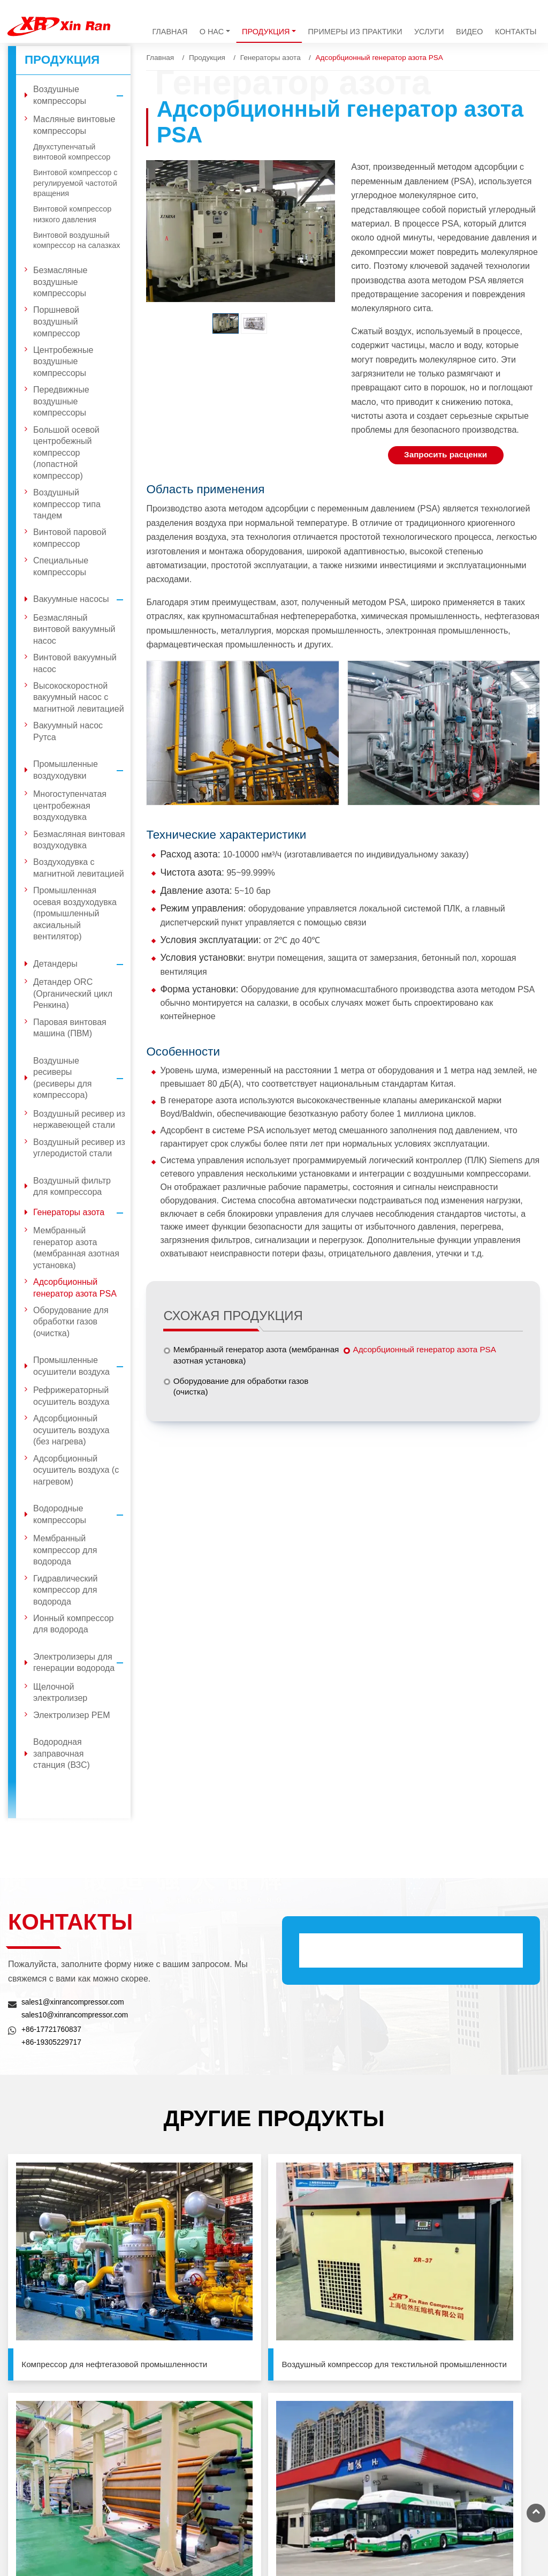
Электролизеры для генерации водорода (82, 1662)
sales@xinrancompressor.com (347, 2504)
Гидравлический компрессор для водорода (65, 1590)
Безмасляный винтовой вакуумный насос (74, 629)
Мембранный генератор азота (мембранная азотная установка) (239, 1356)
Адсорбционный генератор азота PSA (428, 1350)
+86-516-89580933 (479, 2521)
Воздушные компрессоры (82, 95)
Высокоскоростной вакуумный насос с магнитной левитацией (78, 697)
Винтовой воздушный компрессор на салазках (76, 240)
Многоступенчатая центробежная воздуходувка (69, 805)
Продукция (207, 58)
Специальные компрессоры (60, 566)
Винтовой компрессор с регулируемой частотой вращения (75, 183)
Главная (169, 31)
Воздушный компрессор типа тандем (67, 504)
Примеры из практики (355, 31)
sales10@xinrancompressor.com (77, 2014)
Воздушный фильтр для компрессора (72, 1186)
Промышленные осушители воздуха (82, 1366)
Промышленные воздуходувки (82, 770)
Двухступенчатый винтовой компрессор (71, 151)
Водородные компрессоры (82, 1514)
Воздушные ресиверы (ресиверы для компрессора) (82, 1078)
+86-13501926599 (326, 2518)
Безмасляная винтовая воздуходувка (79, 840)
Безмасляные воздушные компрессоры (60, 282)
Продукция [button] (266, 31)
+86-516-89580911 (479, 2508)
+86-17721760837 (52, 2029)
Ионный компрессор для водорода (73, 1624)
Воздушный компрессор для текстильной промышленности (205, 2269)
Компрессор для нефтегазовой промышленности (57, 2269)
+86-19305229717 (52, 2042)
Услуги (429, 31)
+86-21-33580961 (476, 2471)
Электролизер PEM (71, 1715)
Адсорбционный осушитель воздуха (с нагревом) (76, 1470)
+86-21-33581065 (476, 2458)
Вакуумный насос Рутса (68, 731)
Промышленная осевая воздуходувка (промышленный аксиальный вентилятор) (75, 913)
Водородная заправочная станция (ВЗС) (61, 1753)
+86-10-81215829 (476, 2420)
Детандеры (82, 964)
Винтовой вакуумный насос (75, 663)
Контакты (516, 31)
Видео (469, 31)
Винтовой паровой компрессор (69, 538)
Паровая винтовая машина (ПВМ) (69, 1028)
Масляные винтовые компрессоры (74, 125)
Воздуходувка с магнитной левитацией (78, 867)
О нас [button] (212, 31)
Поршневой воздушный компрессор (56, 321)
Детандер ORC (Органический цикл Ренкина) (72, 993)
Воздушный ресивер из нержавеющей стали (79, 1119)
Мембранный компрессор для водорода (65, 1550)
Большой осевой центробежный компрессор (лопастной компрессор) (66, 452)
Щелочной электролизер (60, 1692)
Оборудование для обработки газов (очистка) (245, 1389)
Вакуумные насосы (82, 599)
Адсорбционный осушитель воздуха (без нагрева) (71, 1430)
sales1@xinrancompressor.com (75, 2002)
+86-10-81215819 (476, 2408)
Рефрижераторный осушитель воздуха (71, 1395)
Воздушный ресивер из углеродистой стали (79, 1148)
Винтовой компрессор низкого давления (72, 214)
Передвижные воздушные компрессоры (61, 401)
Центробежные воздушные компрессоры (63, 361)
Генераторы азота (270, 58)
